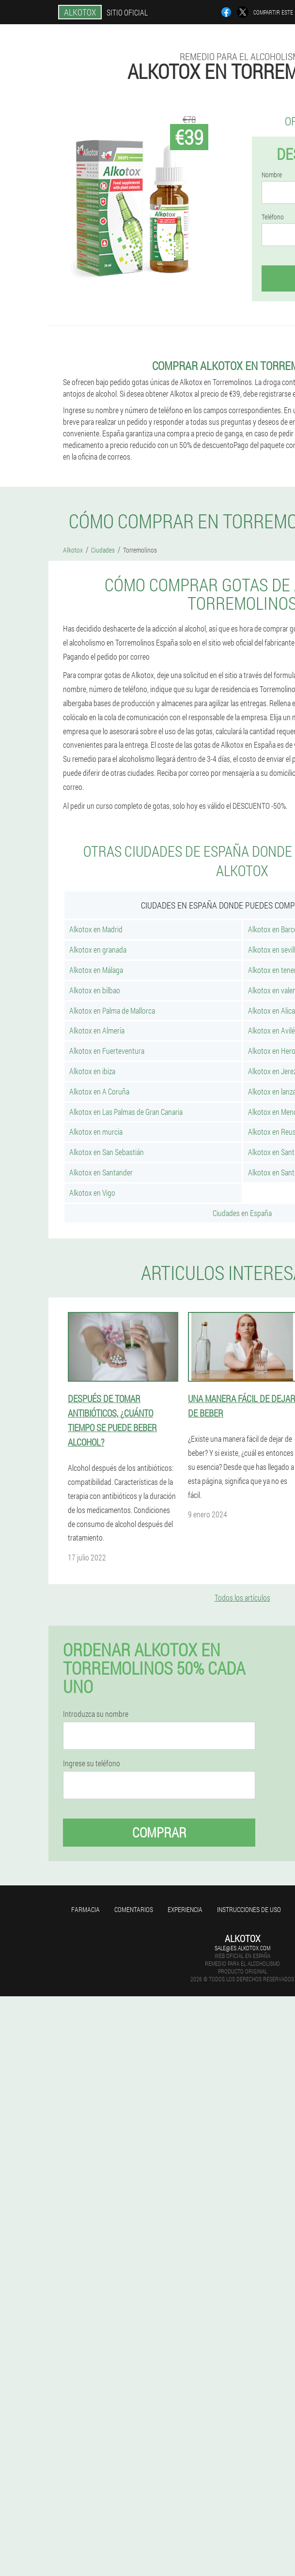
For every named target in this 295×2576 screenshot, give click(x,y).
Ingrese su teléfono (91, 1763)
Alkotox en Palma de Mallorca (112, 1010)
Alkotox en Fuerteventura (106, 1051)
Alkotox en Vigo (92, 1193)
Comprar (159, 1832)
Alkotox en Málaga (96, 970)
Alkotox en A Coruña (99, 1091)
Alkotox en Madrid (96, 929)
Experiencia (185, 1909)
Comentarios (133, 1909)
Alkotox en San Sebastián (106, 1152)
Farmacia (85, 1909)
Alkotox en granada (97, 949)
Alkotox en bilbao (94, 990)
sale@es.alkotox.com (242, 1948)
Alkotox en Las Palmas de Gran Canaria (126, 1112)
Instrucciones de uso (249, 1909)
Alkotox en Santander (101, 1172)
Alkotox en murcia (96, 1131)
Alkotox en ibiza (92, 1071)
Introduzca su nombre (95, 1714)
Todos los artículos (242, 1597)
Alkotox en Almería (96, 1030)
